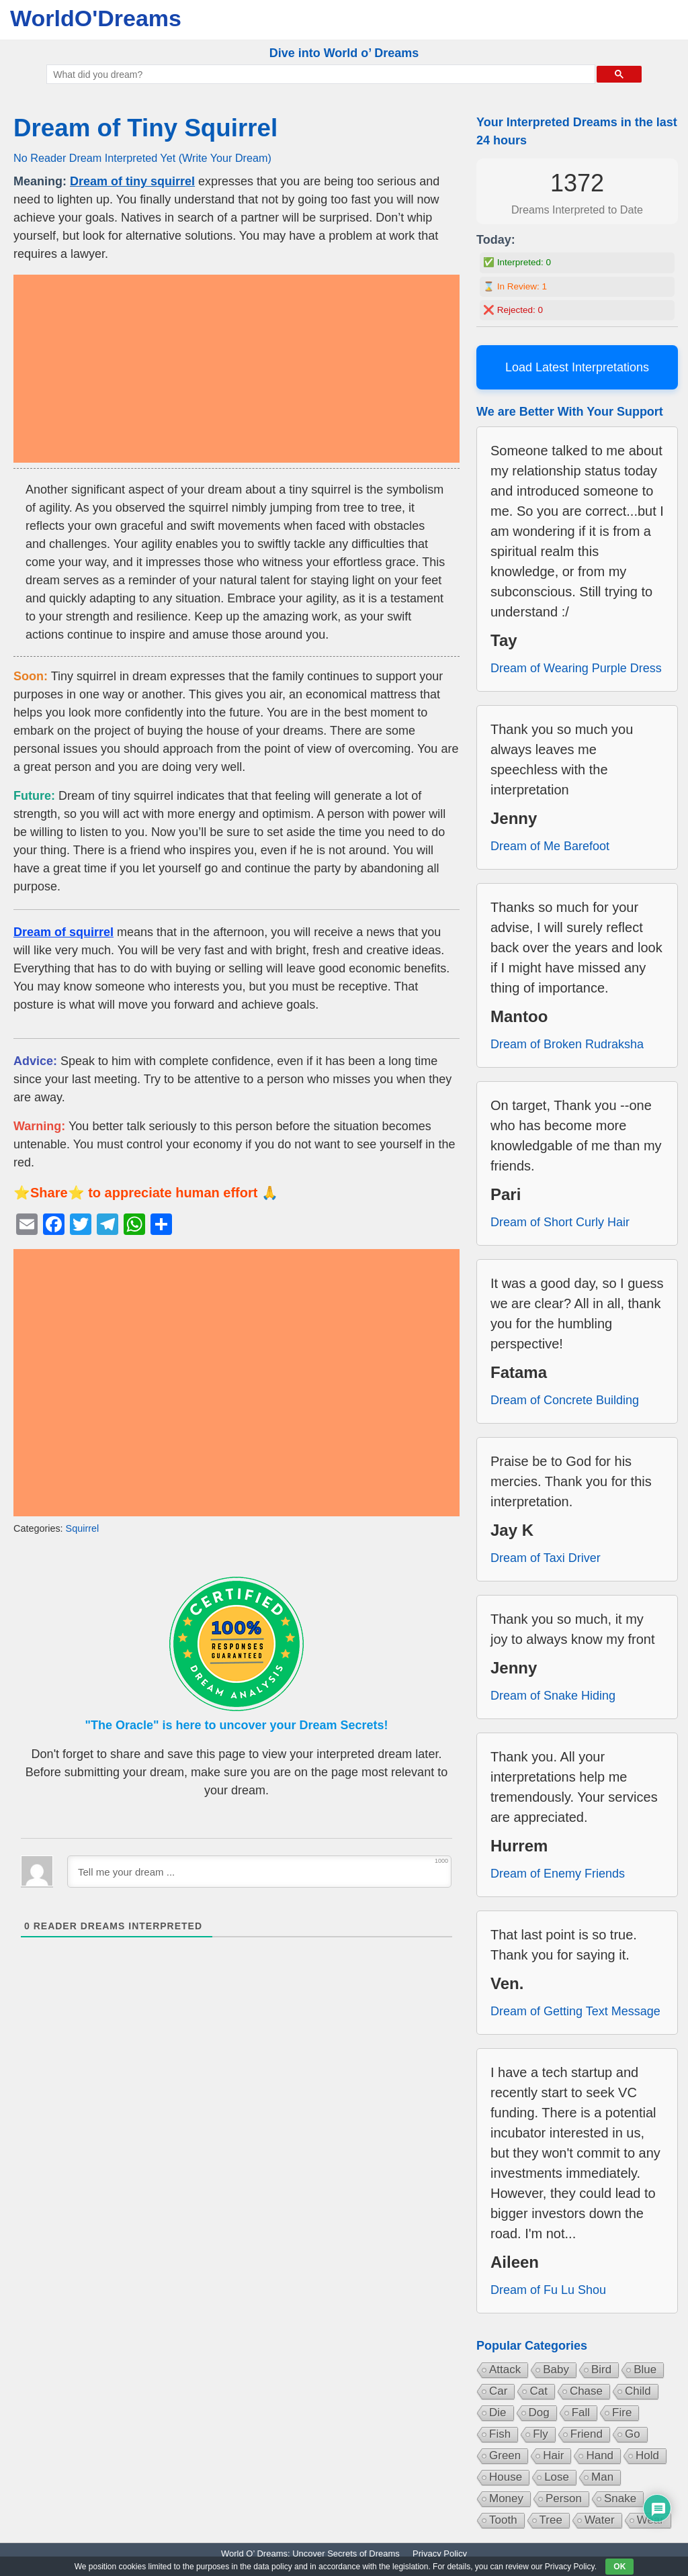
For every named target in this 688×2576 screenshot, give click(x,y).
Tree (551, 2520)
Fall (581, 2412)
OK (619, 2566)
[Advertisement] (236, 369)
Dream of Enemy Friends (557, 1873)
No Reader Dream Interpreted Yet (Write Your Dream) (142, 158)
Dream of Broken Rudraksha (567, 1044)
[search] (319, 74)
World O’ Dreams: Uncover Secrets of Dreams (310, 2553)
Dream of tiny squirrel (132, 181)
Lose (556, 2477)
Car (498, 2391)
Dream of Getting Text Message (575, 2011)
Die (498, 2412)
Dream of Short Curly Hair (560, 1222)
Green (505, 2455)
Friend (586, 2434)
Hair (553, 2455)
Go (632, 2434)
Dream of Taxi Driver (545, 1558)
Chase (586, 2391)
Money (506, 2498)
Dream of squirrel (63, 932)
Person (564, 2498)
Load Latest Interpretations (577, 367)
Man (602, 2477)
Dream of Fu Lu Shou (548, 2290)
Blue (645, 2369)
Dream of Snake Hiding (552, 1695)
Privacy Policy (440, 2553)
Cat (538, 2391)
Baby (556, 2369)
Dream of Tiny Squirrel (145, 128)
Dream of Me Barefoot (549, 846)
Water (600, 2520)
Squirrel (82, 1528)
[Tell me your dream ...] (259, 1871)
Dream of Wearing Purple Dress (576, 668)
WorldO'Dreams (95, 18)
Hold (647, 2455)
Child (638, 2391)
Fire (622, 2412)
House (505, 2477)
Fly (540, 2434)
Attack (505, 2369)
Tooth (503, 2520)
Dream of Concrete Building (564, 1400)
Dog (539, 2412)
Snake (620, 2498)
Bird (601, 2369)
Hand (599, 2455)
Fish (500, 2434)
